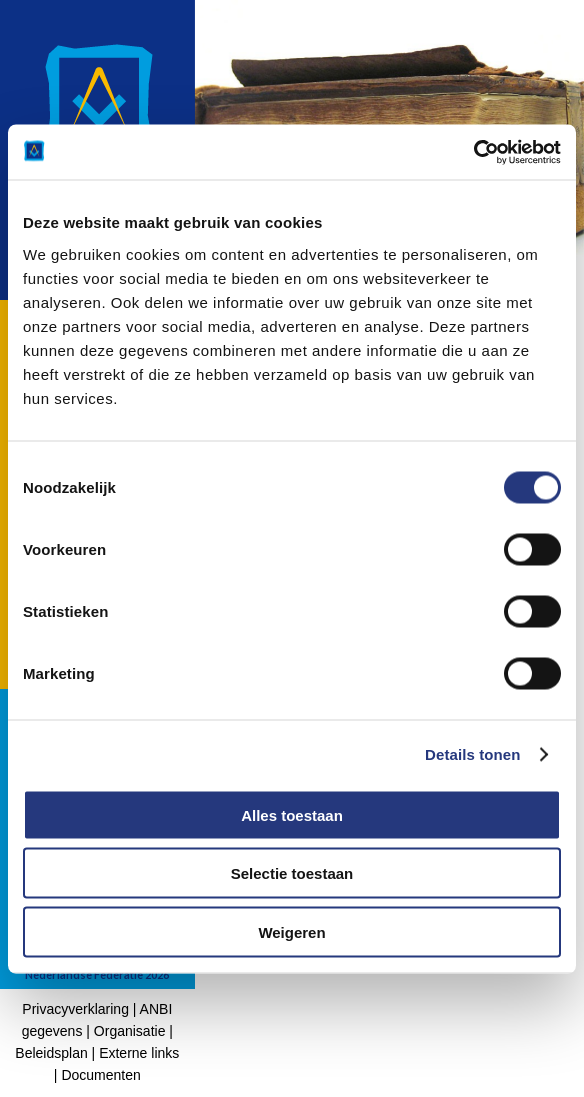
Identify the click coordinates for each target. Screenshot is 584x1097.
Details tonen (472, 754)
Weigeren (291, 931)
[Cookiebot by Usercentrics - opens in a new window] (473, 152)
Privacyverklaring (75, 1009)
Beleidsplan (51, 1053)
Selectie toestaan (292, 873)
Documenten (100, 1075)
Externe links (139, 1053)
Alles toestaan (292, 814)
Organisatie (130, 1031)
